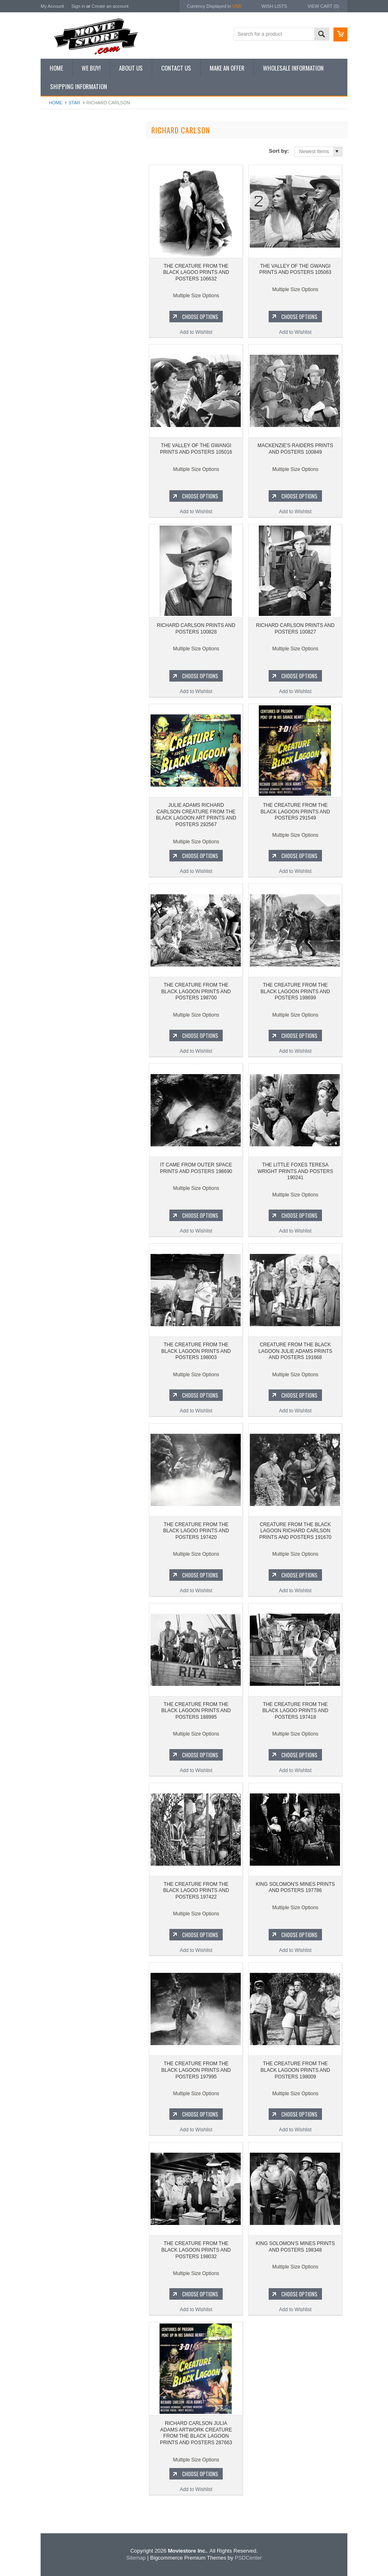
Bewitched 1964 (62, 566)
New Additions (60, 146)
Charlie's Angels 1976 (69, 496)
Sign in (78, 6)
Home (55, 102)
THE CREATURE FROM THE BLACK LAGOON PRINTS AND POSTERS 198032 (196, 2250)
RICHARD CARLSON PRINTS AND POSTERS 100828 (196, 628)
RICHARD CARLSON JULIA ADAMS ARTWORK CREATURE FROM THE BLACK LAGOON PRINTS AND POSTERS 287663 (196, 2432)
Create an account (109, 6)
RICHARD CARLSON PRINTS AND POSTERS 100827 (295, 628)
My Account (52, 6)
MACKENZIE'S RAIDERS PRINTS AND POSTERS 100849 (295, 449)
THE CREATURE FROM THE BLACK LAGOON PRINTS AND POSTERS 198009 (295, 2070)
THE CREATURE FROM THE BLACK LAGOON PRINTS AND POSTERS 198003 (196, 1351)
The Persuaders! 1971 (69, 552)
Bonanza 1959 (61, 594)
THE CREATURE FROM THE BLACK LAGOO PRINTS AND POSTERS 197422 (196, 1890)
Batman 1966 (59, 468)
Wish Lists (274, 6)
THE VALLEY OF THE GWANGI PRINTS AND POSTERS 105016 (196, 449)
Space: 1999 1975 (65, 524)
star (74, 102)
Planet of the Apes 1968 (71, 538)
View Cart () (323, 6)
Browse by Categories (69, 188)
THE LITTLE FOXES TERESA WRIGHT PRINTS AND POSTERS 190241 (295, 1171)
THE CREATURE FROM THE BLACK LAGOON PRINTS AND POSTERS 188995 (196, 1710)
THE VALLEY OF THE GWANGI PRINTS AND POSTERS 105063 (295, 269)
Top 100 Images (62, 174)
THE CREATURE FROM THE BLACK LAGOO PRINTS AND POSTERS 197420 (196, 1531)
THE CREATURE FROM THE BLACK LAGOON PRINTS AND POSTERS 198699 (295, 991)
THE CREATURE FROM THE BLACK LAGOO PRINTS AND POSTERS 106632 (90, 369)
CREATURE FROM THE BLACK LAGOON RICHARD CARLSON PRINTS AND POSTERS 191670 (295, 1531)
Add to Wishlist (89, 423)
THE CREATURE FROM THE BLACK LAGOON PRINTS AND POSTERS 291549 (295, 811)
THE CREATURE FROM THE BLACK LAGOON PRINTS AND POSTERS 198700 (196, 991)
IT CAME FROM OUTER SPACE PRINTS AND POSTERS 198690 (196, 1168)
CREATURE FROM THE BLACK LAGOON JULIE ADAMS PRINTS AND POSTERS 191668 (295, 1351)
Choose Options (94, 408)
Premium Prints (62, 229)
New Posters (59, 215)
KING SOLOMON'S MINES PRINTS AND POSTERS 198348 (295, 2247)
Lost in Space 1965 (66, 510)
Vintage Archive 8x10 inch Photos (82, 160)
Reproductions (61, 201)
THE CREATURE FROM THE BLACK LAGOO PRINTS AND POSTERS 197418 (295, 1710)
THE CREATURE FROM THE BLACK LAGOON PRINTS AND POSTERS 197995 (196, 2070)
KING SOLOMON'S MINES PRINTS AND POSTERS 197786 (295, 1887)
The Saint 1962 (61, 580)
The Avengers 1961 (66, 482)
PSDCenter (248, 2558)
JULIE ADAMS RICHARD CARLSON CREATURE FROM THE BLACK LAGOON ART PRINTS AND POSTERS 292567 (196, 814)
